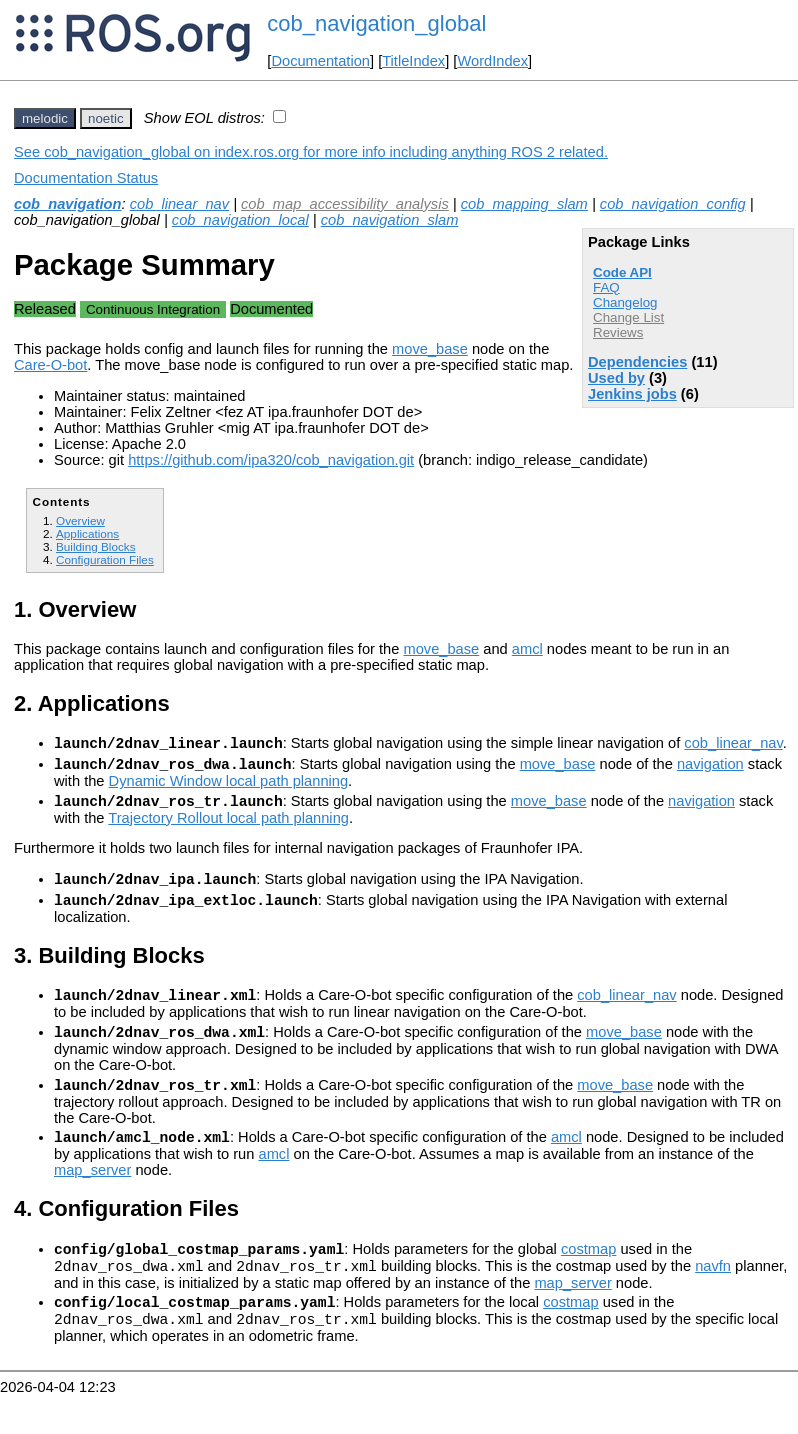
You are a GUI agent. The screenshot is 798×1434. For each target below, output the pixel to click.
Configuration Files (105, 559)
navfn (713, 1299)
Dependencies (637, 362)
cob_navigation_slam (390, 220)
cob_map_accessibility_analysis (345, 204)
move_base (430, 349)
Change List (628, 317)
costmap (588, 1279)
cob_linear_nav (179, 204)
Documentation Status (86, 178)
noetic (106, 118)
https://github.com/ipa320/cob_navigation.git (271, 460)
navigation (710, 770)
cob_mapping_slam (524, 204)
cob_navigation (68, 204)
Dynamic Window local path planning (229, 787)
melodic (45, 118)
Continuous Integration (153, 309)
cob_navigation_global (376, 23)
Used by (616, 378)
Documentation (320, 61)
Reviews (618, 332)
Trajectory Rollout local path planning (228, 827)
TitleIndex (413, 61)
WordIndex (492, 61)
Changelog (625, 302)
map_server (92, 1197)
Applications (87, 533)
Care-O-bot (50, 365)
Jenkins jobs (632, 394)
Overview (80, 520)
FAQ (606, 287)
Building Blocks (95, 546)
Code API (622, 272)
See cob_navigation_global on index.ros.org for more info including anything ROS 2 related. (311, 152)
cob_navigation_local (240, 220)
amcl (527, 649)
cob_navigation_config (673, 204)
